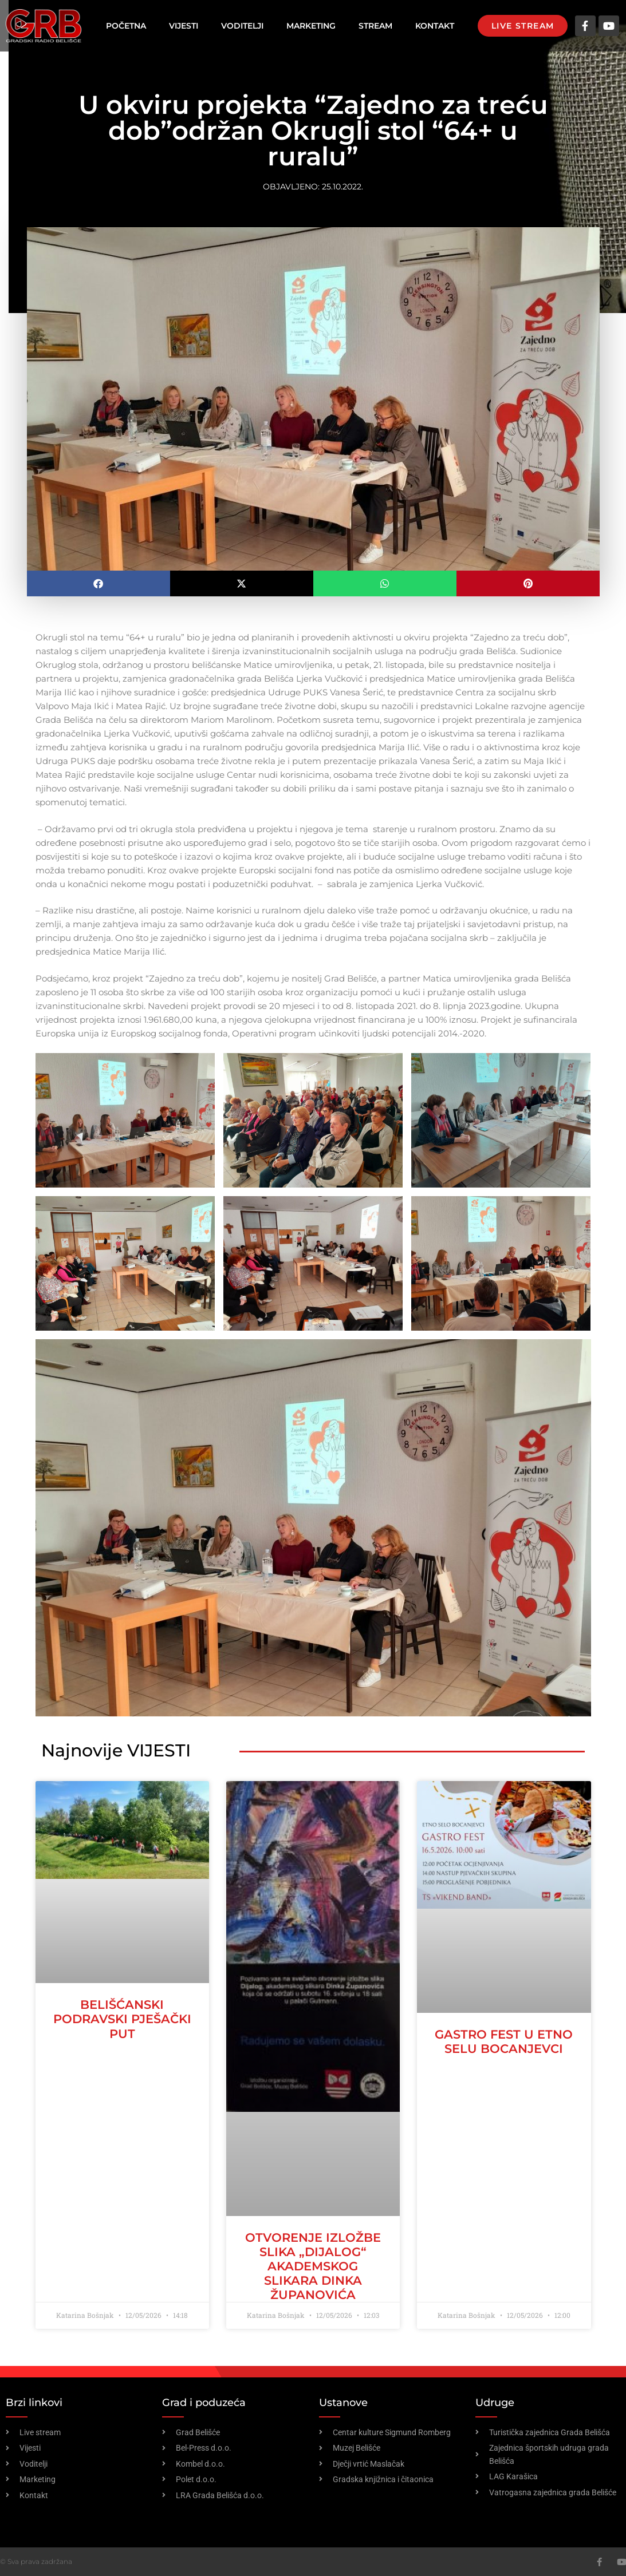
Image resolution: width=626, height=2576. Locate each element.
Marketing (311, 26)
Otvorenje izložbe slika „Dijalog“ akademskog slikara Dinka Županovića (313, 2266)
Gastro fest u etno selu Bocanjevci (504, 2041)
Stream (375, 26)
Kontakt (434, 26)
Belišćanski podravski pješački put (122, 2018)
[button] (98, 583)
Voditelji (242, 26)
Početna (126, 26)
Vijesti (183, 26)
